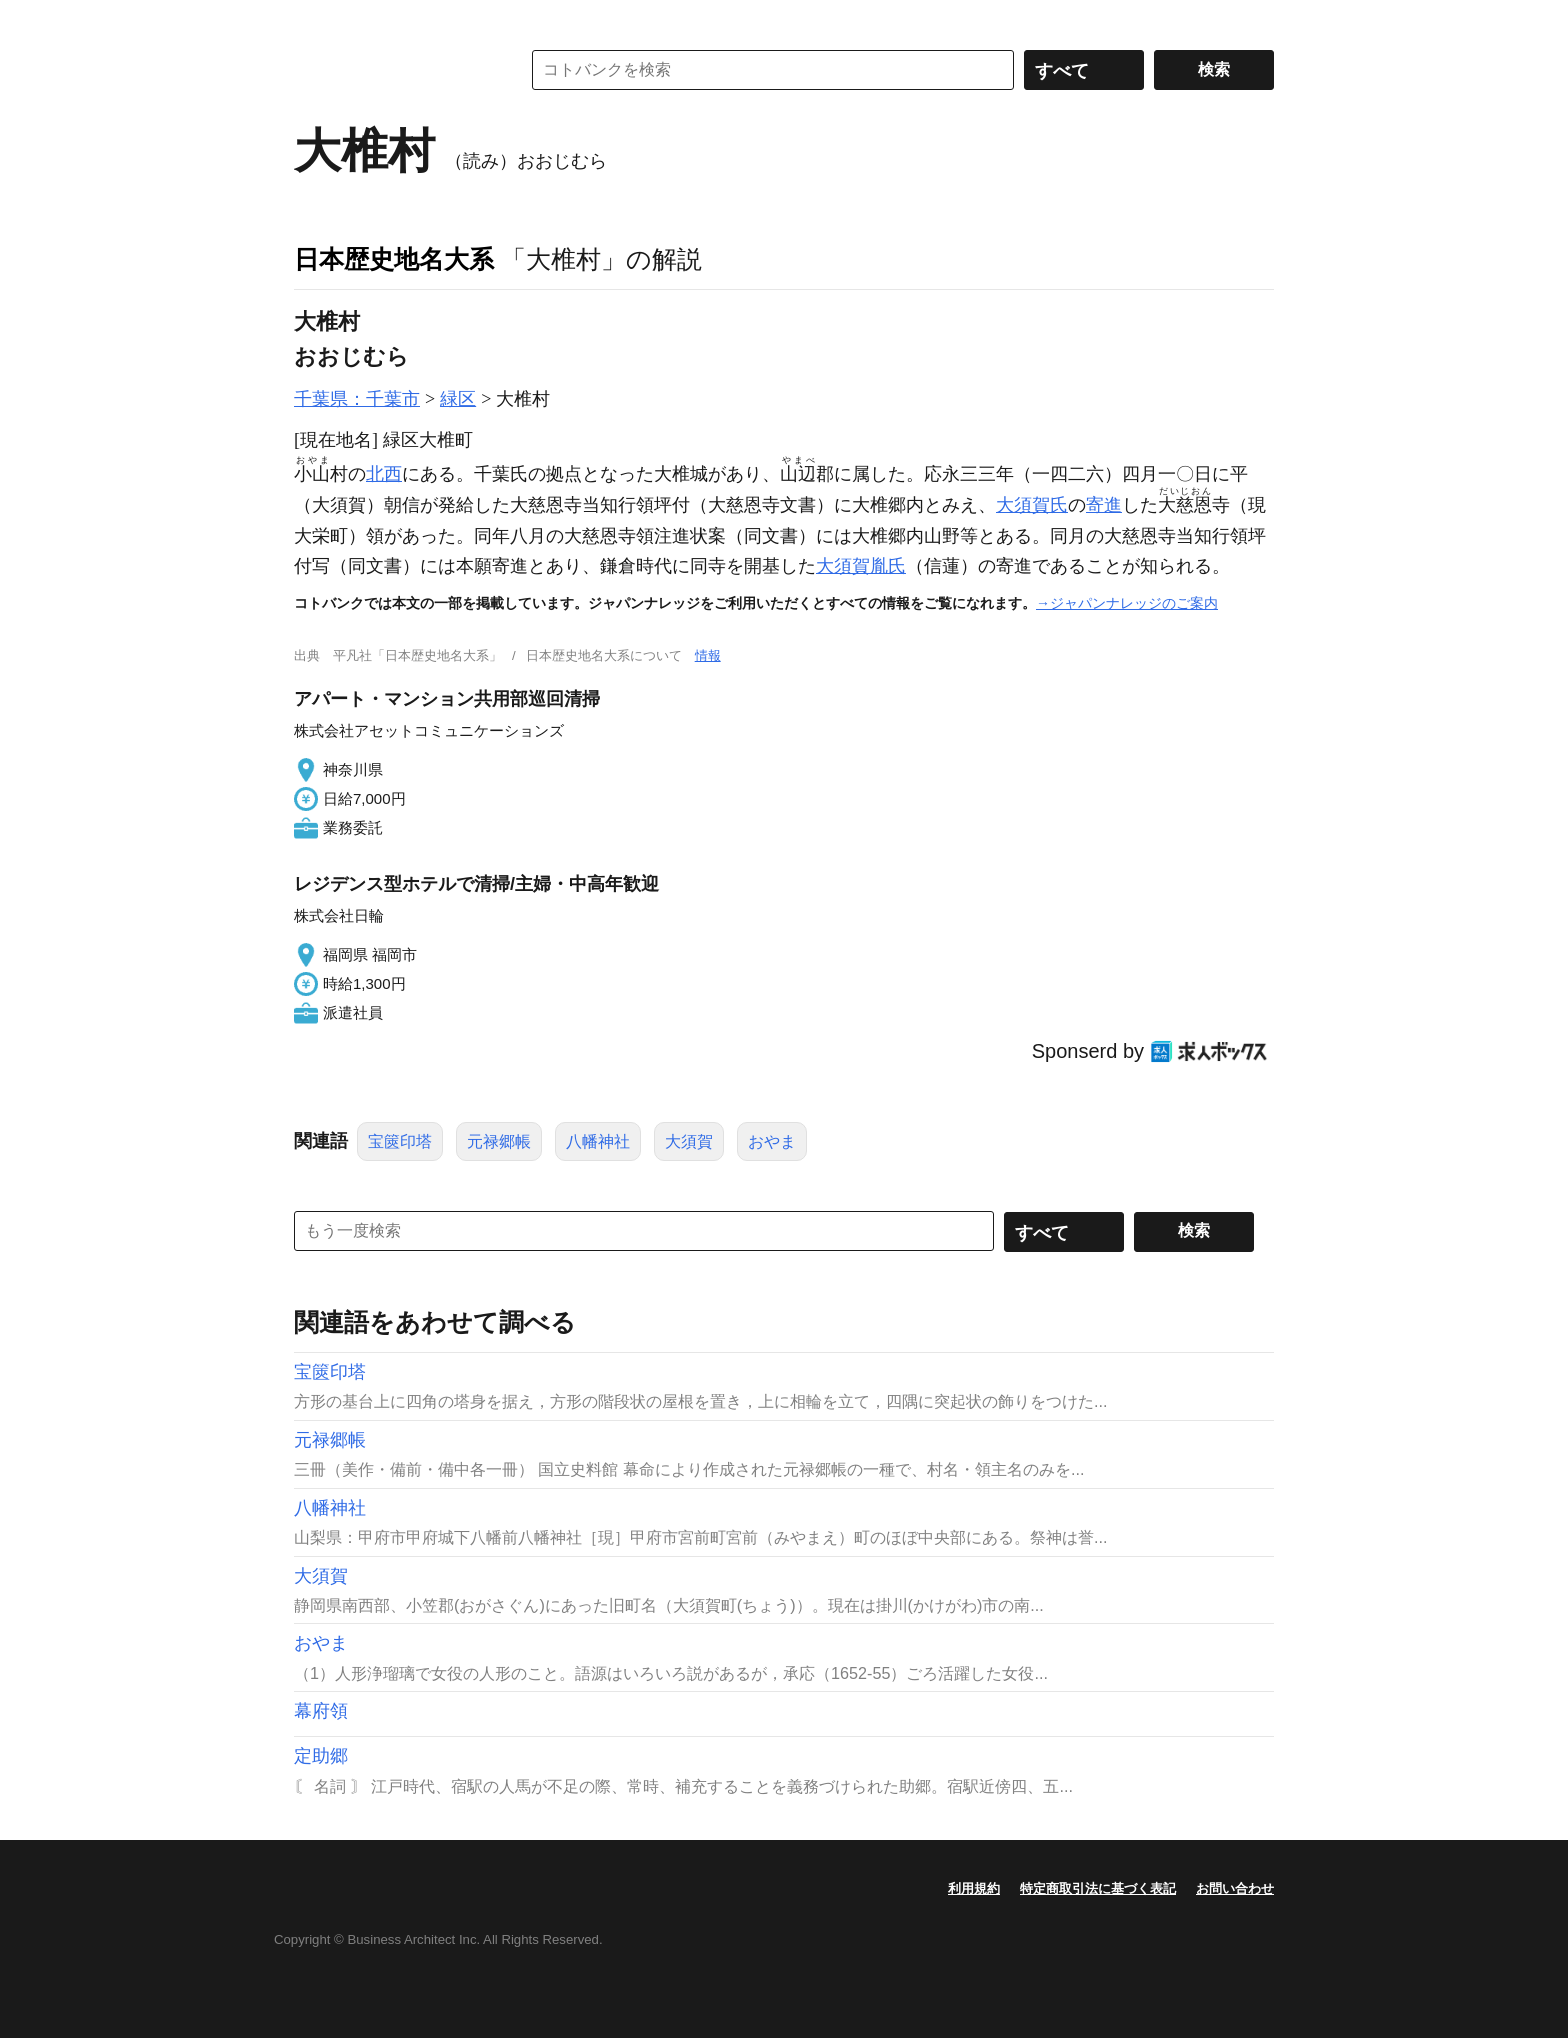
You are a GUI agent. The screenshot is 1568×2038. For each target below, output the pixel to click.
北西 (384, 474)
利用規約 (974, 1888)
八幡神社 (598, 1141)
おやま (772, 1141)
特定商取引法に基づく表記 (1098, 1888)
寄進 (1104, 505)
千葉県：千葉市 (357, 399)
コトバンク (393, 70)
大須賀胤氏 (861, 566)
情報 (708, 655)
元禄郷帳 (499, 1141)
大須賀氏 (1032, 505)
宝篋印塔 (400, 1141)
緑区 (458, 399)
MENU (314, 20)
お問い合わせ (1235, 1888)
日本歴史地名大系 (394, 259)
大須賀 (689, 1141)
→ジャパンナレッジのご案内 (1127, 603)
